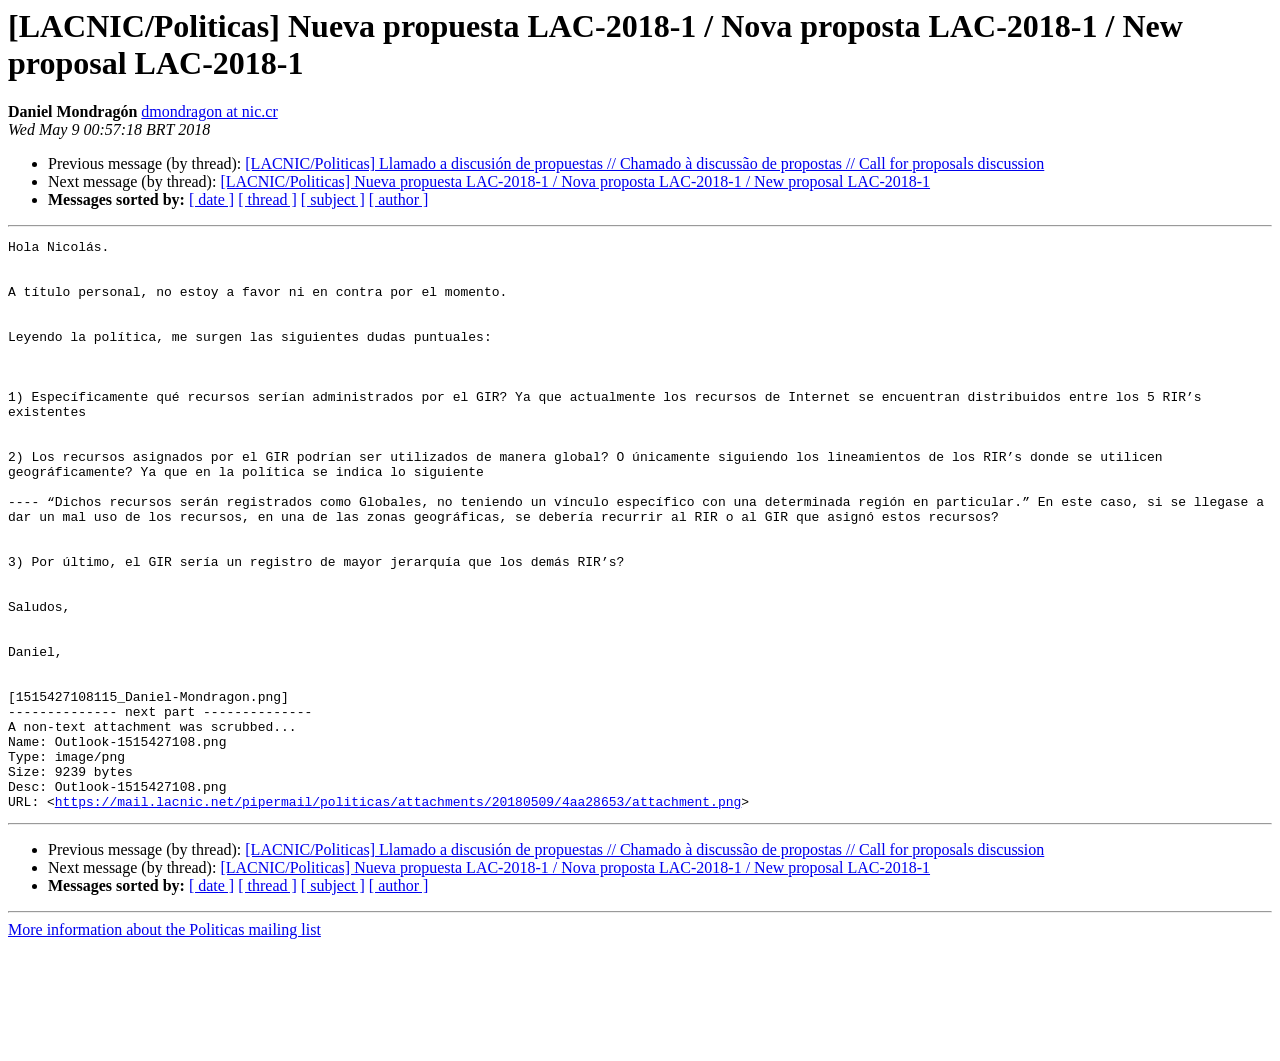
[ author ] (399, 199)
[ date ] (211, 199)
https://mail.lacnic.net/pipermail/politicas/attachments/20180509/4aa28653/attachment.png (398, 915)
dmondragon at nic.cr (209, 111)
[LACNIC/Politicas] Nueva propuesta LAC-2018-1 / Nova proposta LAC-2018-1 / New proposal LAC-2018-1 (575, 181)
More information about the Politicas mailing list (164, 1043)
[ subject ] (333, 199)
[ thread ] (267, 199)
